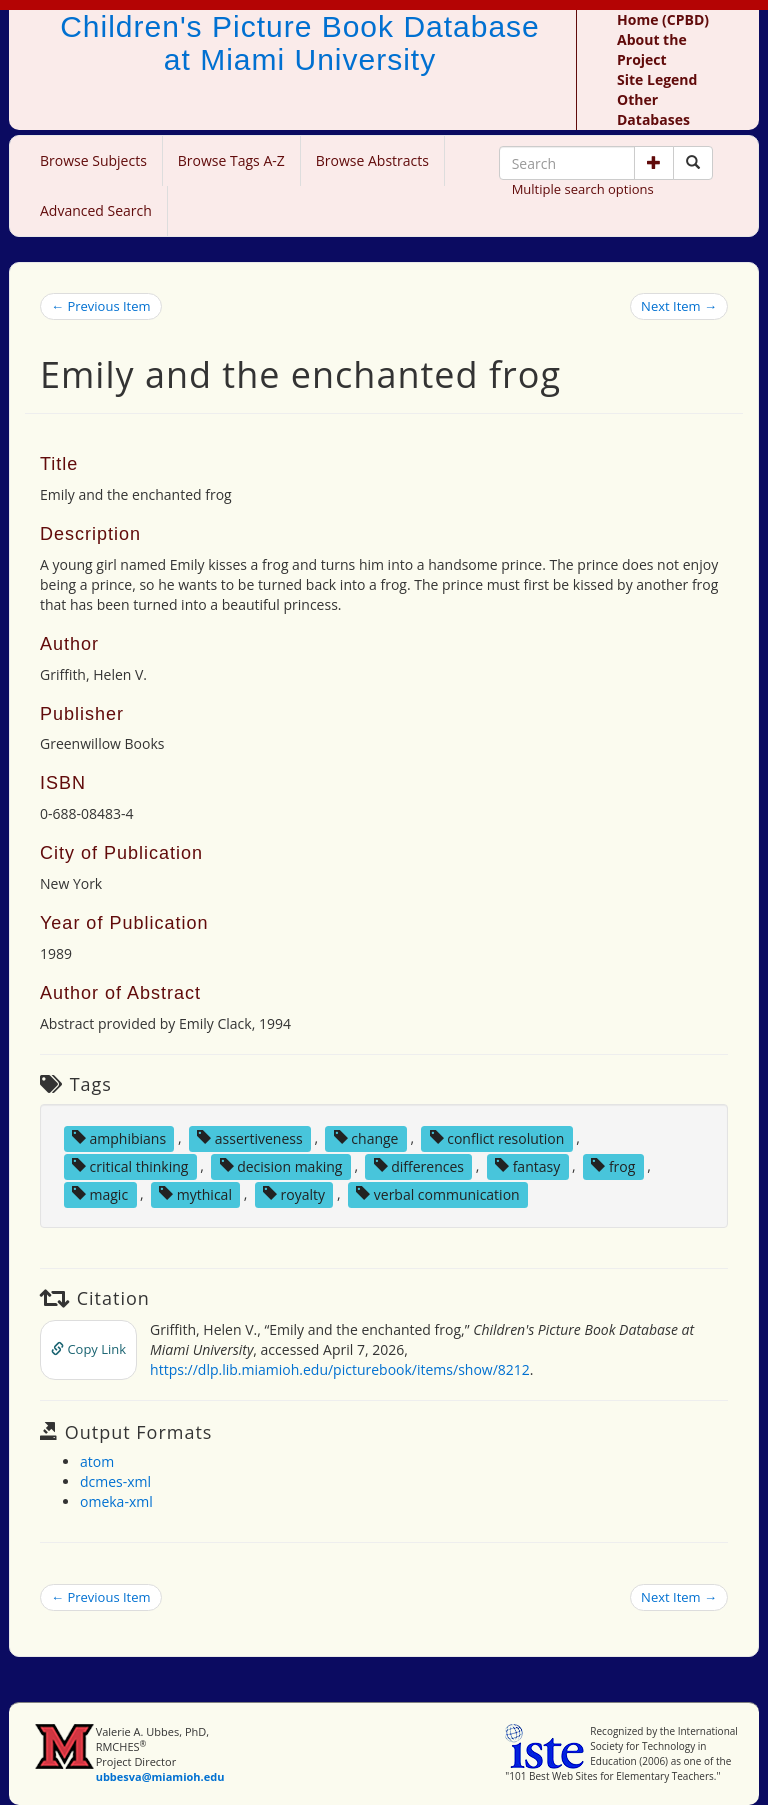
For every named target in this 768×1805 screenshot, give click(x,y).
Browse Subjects (93, 160)
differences (419, 1165)
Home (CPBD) (663, 19)
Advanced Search (96, 210)
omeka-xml (116, 1501)
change (366, 1137)
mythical (195, 1193)
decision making (281, 1165)
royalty (294, 1193)
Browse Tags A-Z (231, 160)
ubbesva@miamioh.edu (160, 1776)
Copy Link (88, 1349)
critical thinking (130, 1165)
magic (100, 1193)
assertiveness (250, 1137)
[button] (654, 163)
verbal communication (438, 1193)
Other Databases (653, 109)
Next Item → (679, 306)
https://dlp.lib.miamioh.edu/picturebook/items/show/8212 (340, 1369)
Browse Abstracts (372, 160)
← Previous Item (101, 306)
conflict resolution (497, 1137)
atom (97, 1461)
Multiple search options (583, 189)
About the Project (652, 49)
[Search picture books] (693, 163)
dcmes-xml (115, 1481)
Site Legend (657, 79)
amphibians (119, 1137)
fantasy (527, 1165)
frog (613, 1165)
